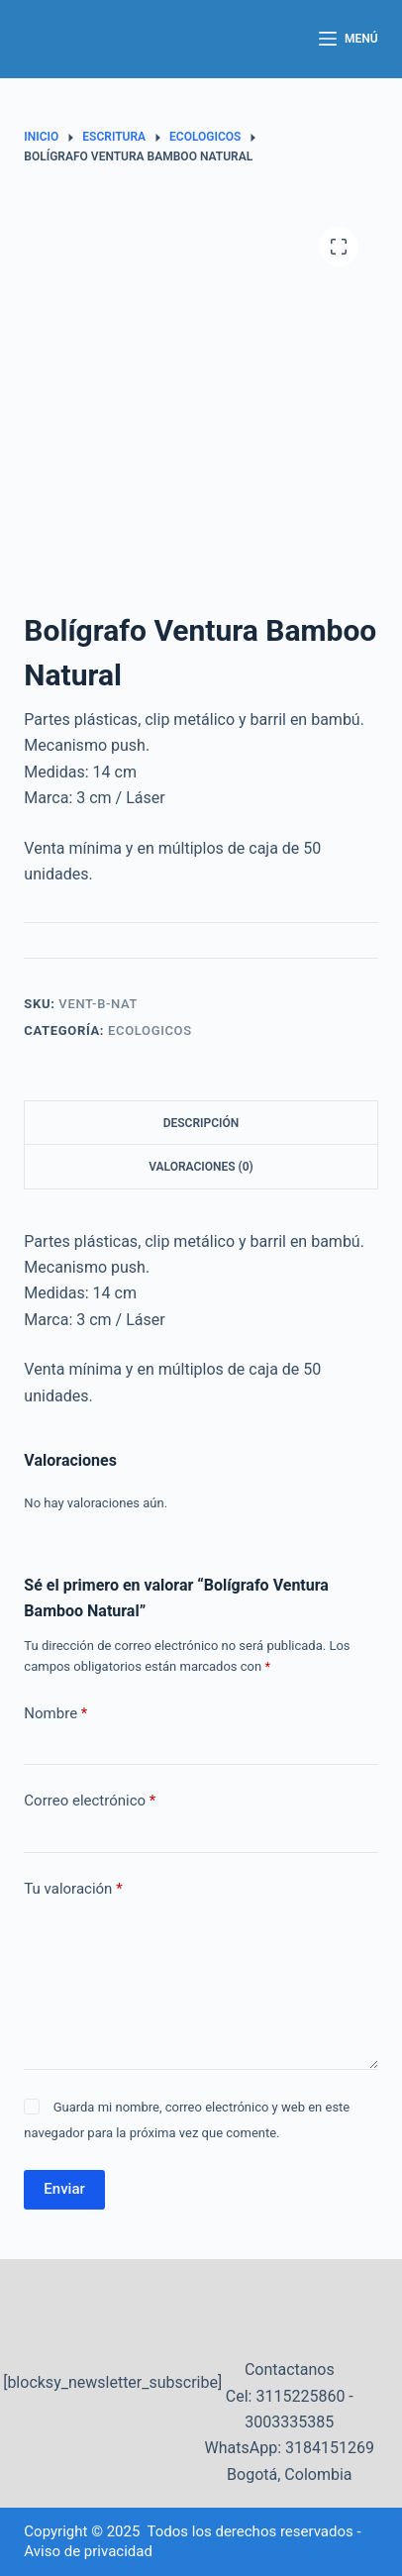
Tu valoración (73, 1889)
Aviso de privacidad (88, 2551)
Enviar (64, 2189)
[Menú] (348, 40)
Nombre (55, 1713)
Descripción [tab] (201, 1123)
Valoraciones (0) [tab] (201, 1167)
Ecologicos (150, 1030)
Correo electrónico (89, 1801)
